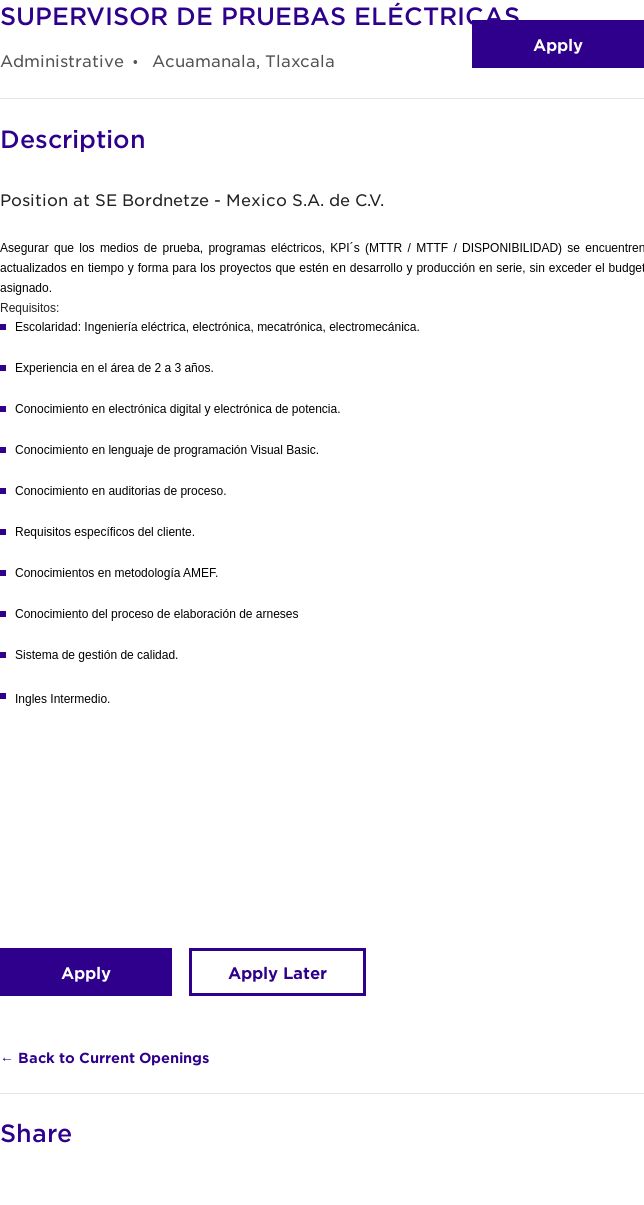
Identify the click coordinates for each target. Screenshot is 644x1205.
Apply (558, 44)
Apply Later (277, 972)
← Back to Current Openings (104, 1057)
